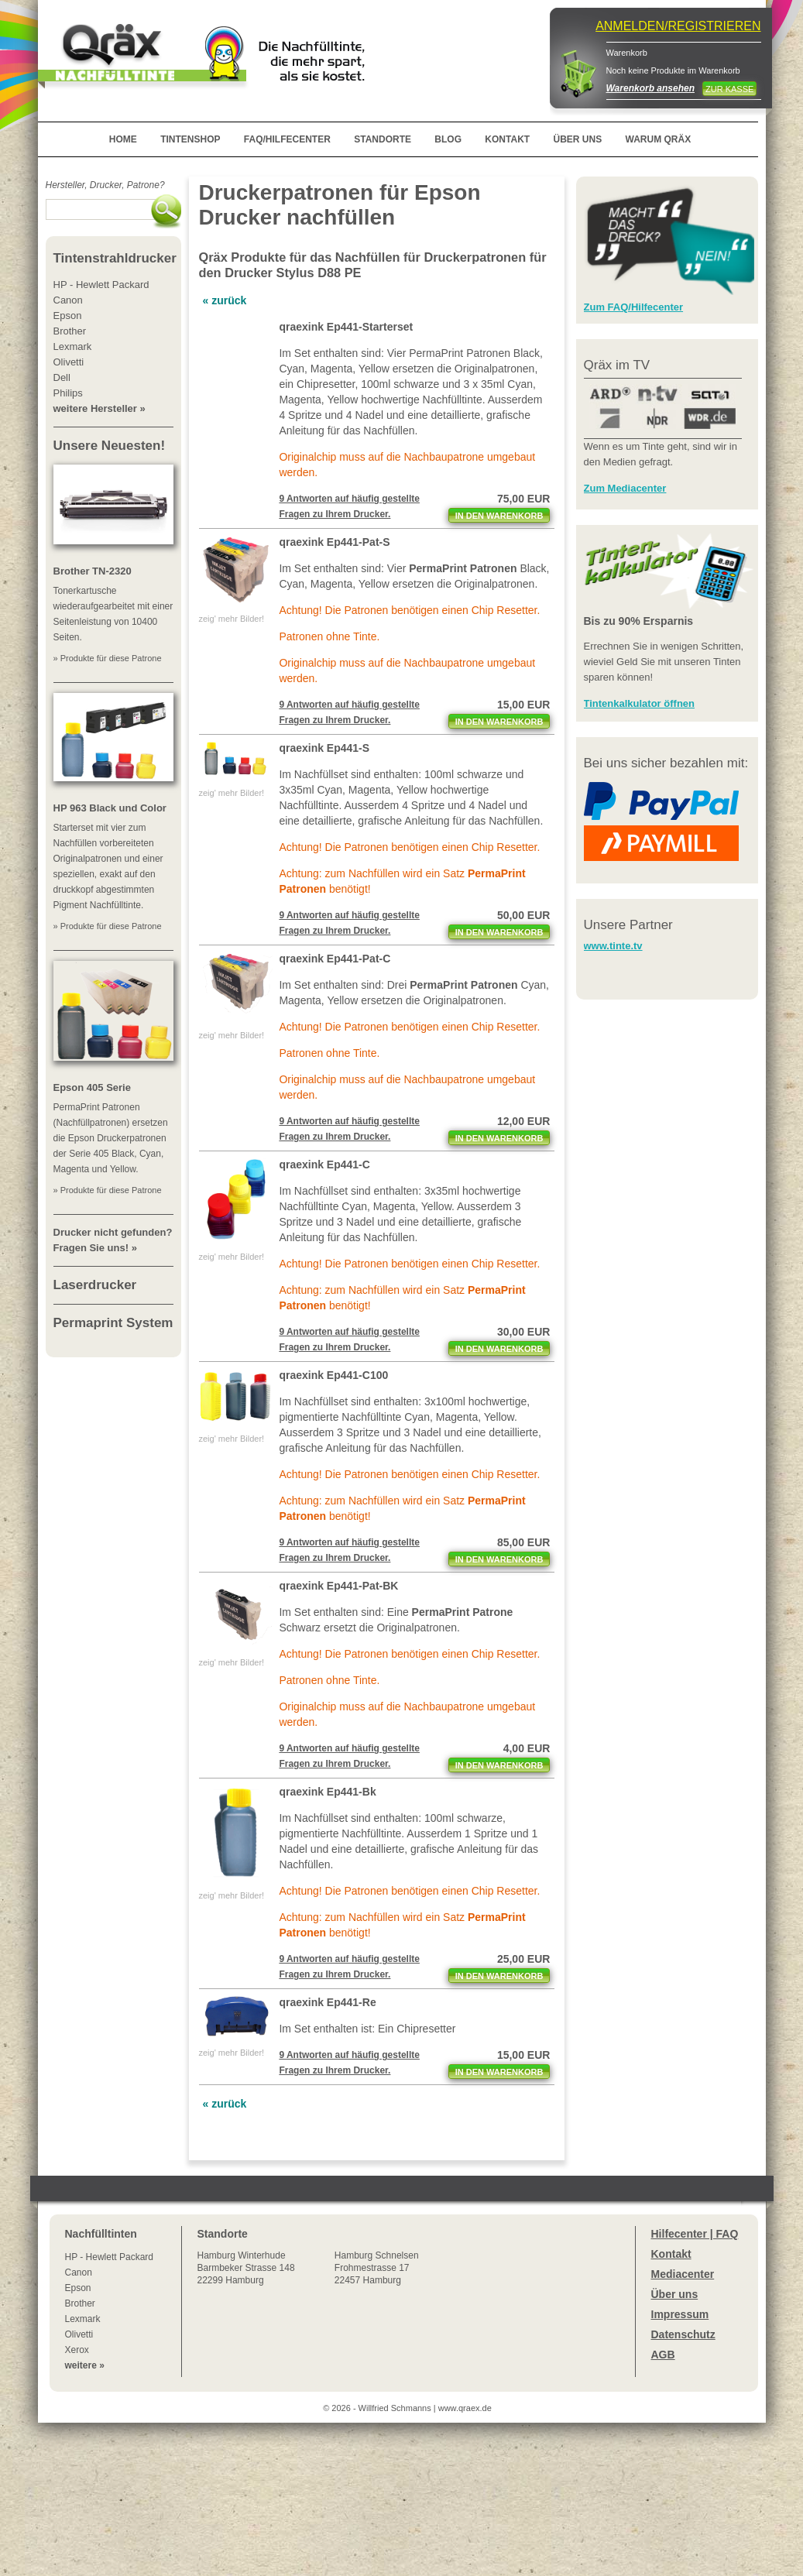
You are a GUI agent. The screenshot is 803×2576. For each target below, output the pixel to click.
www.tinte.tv (613, 946)
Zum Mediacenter (625, 488)
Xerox (77, 2349)
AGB (663, 2354)
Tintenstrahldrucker (115, 258)
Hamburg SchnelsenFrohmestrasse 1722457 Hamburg (377, 2268)
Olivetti (79, 2334)
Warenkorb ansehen (650, 88)
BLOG (448, 139)
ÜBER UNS (577, 139)
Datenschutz (683, 2334)
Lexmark (83, 2319)
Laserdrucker (95, 1285)
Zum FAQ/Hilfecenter (634, 307)
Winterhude (246, 2268)
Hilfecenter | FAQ (695, 2234)
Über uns (674, 2294)
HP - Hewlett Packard (109, 2257)
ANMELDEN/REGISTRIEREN (677, 26)
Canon (78, 2272)
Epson (78, 2288)
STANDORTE (382, 139)
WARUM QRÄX (658, 139)
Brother (80, 2303)
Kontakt (671, 2254)
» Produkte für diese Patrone (107, 658)
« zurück (225, 300)
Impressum (680, 2314)
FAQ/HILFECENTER (287, 139)
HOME (123, 139)
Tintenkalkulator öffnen (639, 703)
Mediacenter (683, 2274)
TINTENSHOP (190, 139)
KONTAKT (507, 139)
